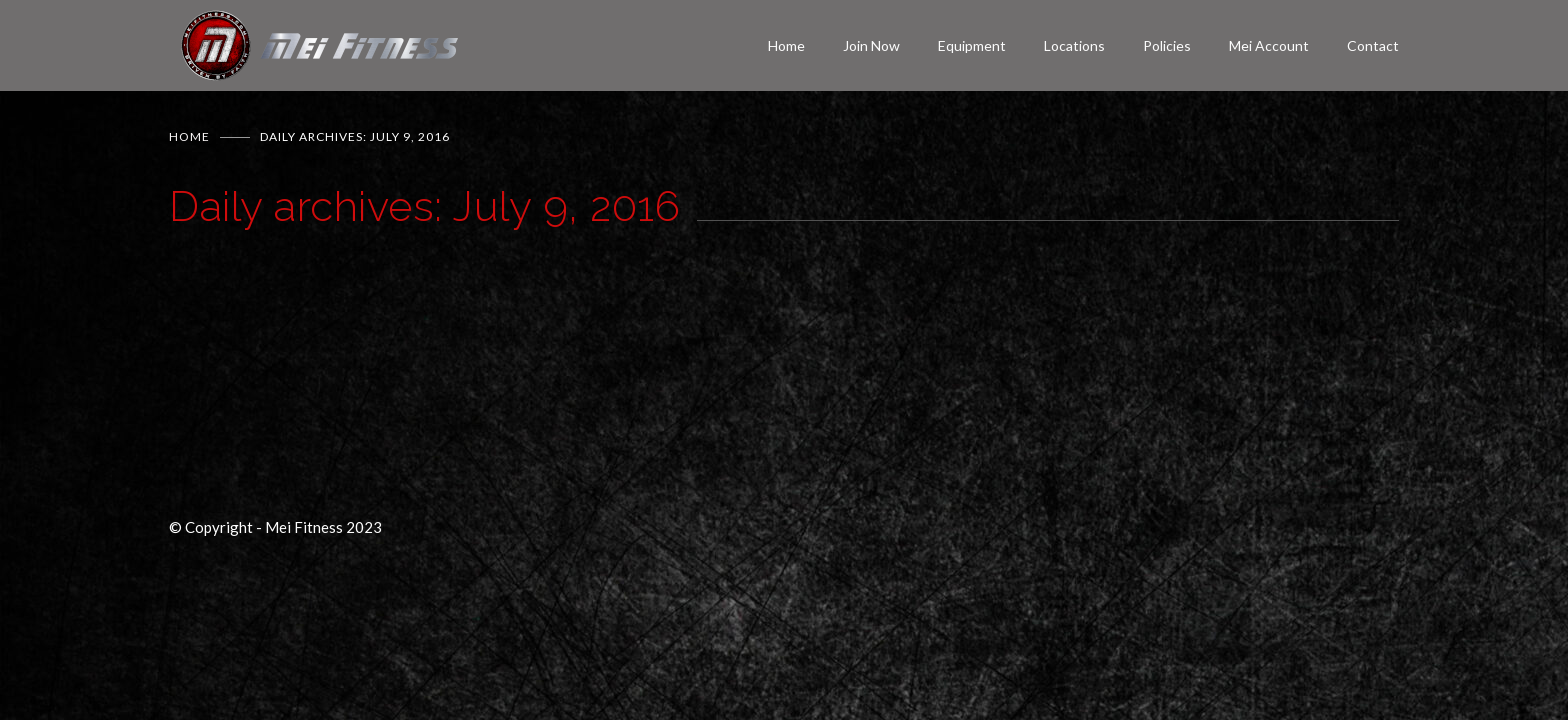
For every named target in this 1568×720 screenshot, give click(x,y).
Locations (1074, 45)
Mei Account (1269, 45)
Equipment (972, 45)
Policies (1167, 45)
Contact (1373, 45)
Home (786, 45)
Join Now (871, 45)
